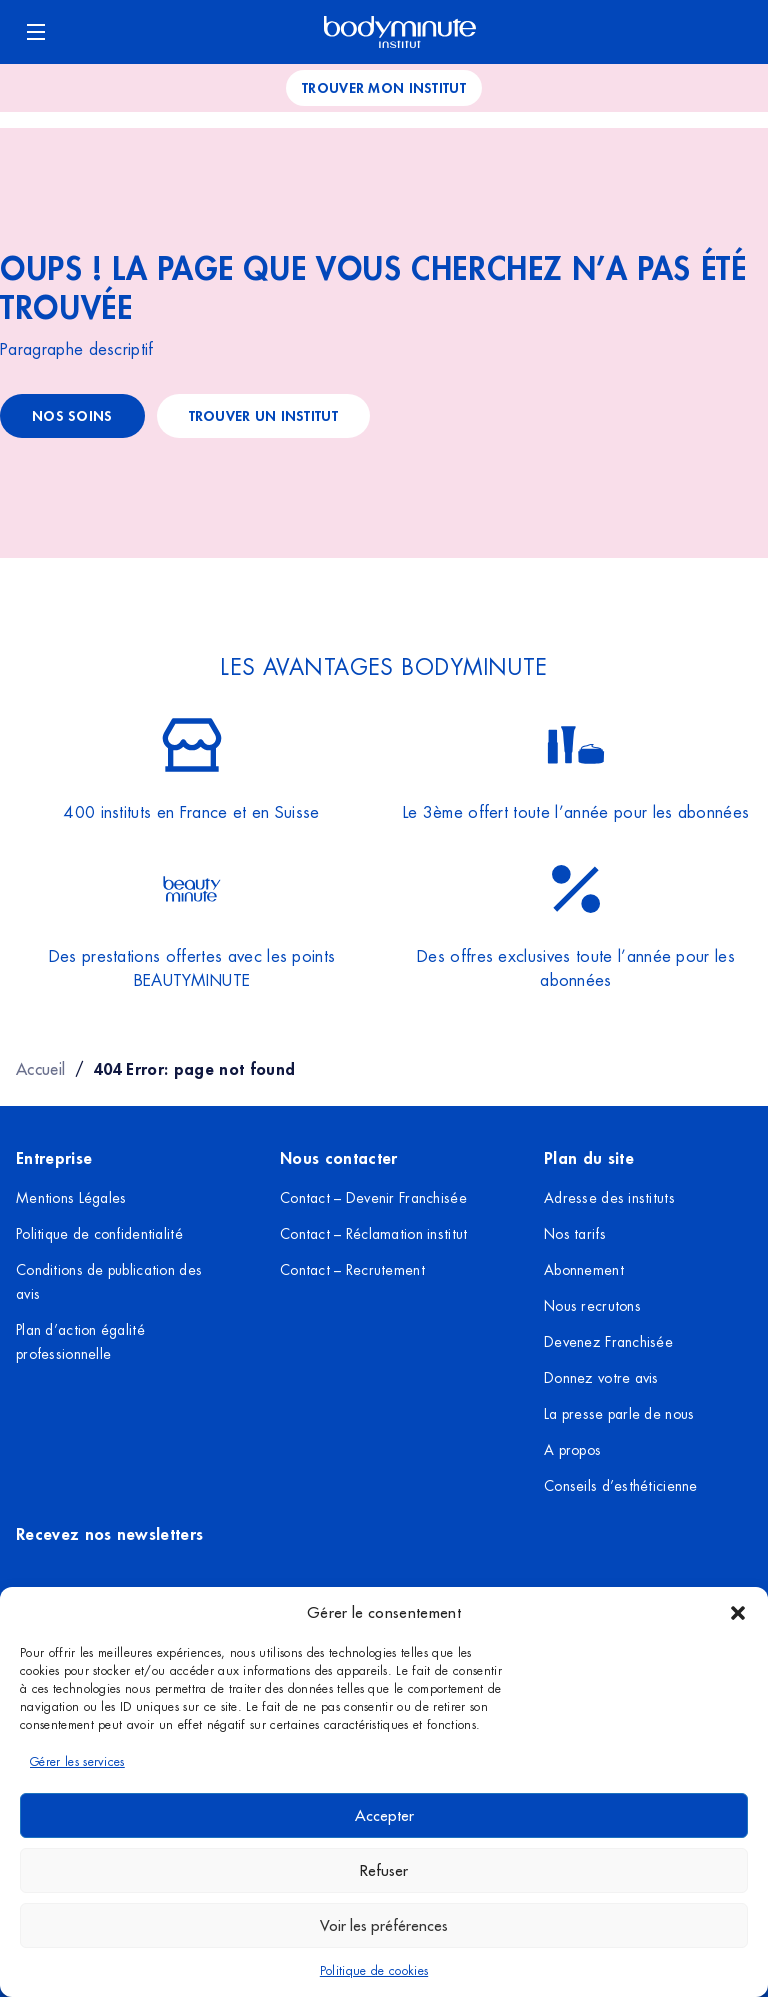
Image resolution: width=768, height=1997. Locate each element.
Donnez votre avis (601, 1378)
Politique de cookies (374, 1971)
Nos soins (72, 415)
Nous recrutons (592, 1306)
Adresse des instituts (609, 1198)
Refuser (384, 1870)
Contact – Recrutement (352, 1270)
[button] (738, 1613)
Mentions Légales (71, 1198)
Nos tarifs (575, 1234)
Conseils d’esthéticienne (621, 1486)
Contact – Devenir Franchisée (373, 1198)
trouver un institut (263, 415)
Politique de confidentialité (99, 1234)
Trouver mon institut (384, 87)
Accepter (384, 1815)
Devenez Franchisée (608, 1342)
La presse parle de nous (619, 1414)
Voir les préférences (384, 1925)
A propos (572, 1450)
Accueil (40, 1069)
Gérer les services (77, 1762)
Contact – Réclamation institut (373, 1234)
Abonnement (584, 1270)
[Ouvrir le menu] (36, 32)
